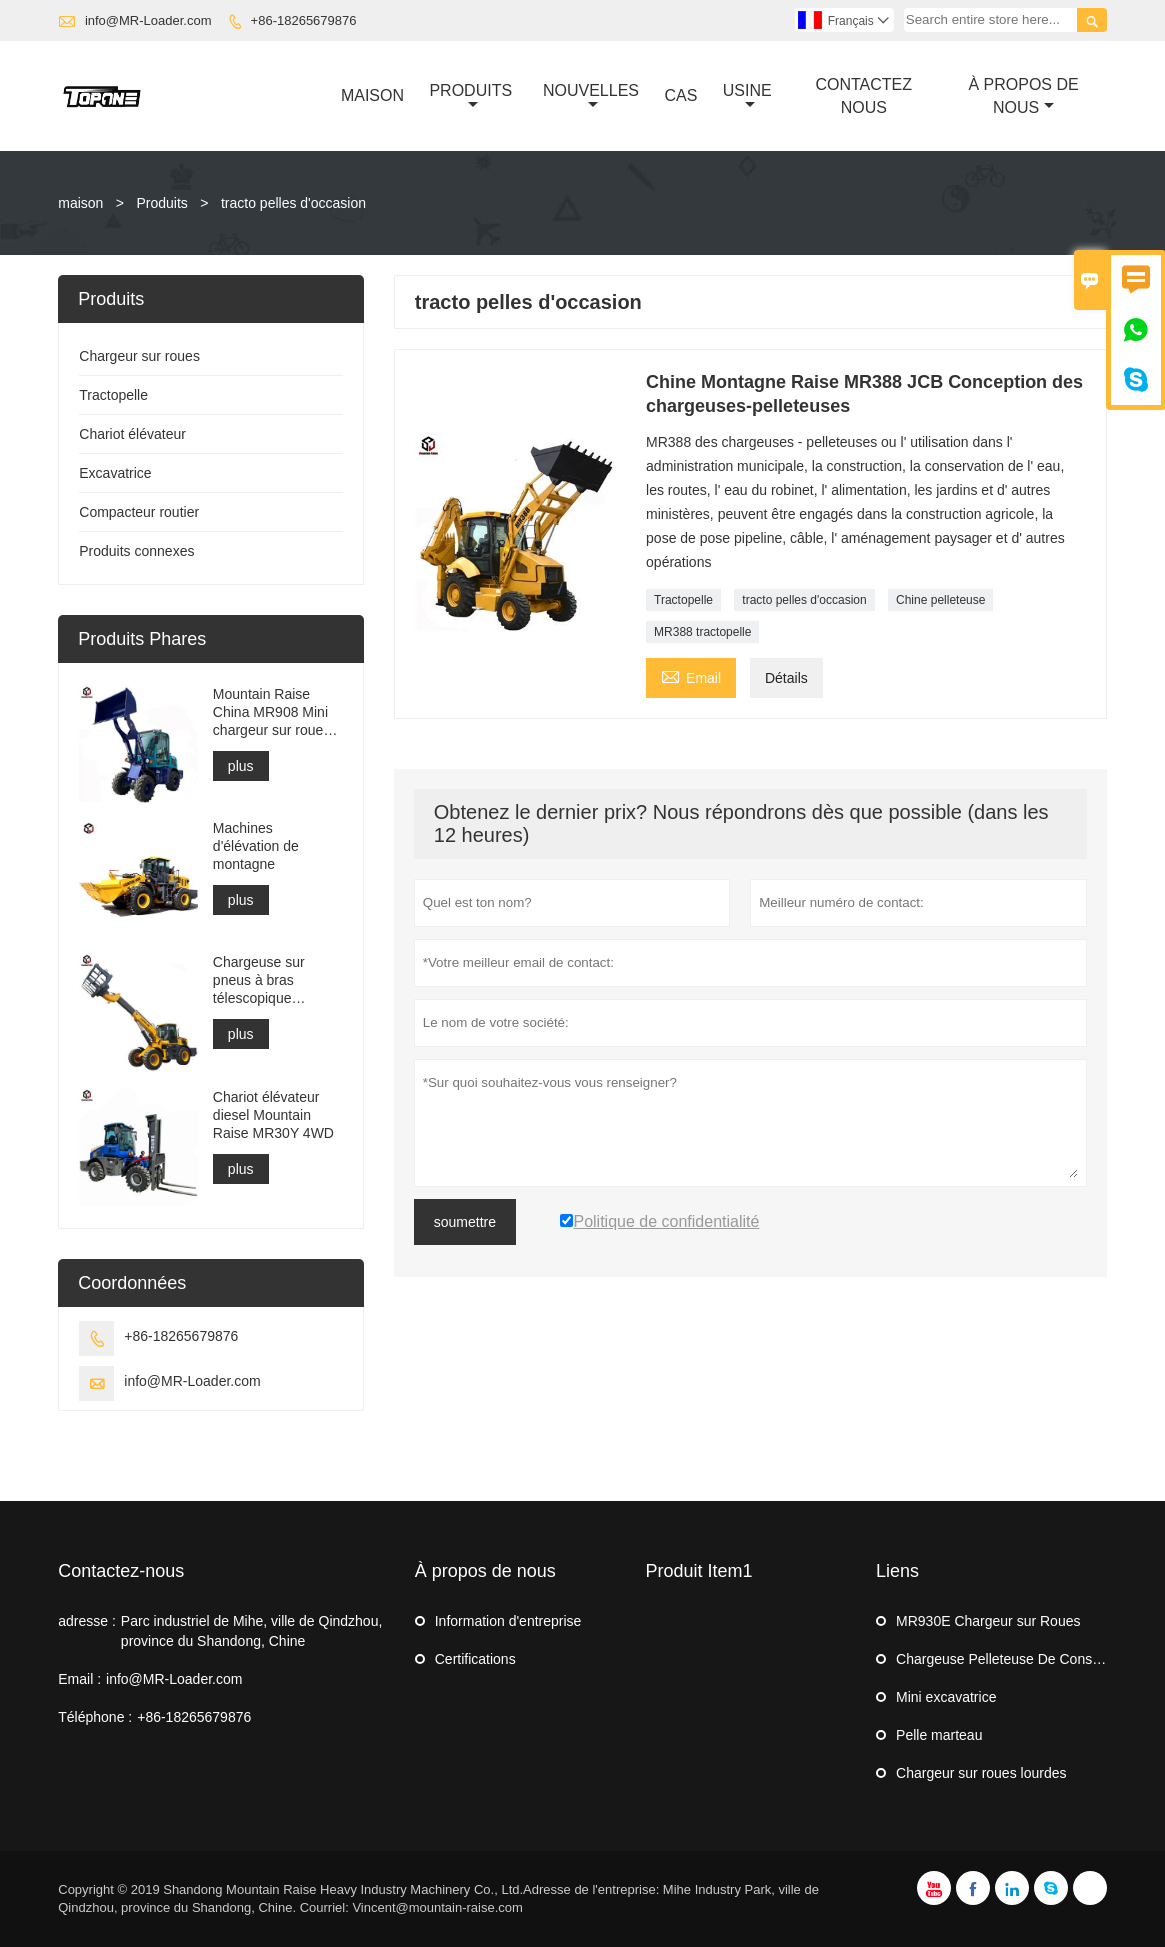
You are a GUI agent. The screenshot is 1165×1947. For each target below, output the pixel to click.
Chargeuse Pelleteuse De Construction (1017, 1659)
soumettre (465, 1222)
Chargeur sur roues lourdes (981, 1773)
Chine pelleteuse (940, 600)
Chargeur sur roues (139, 356)
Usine (747, 97)
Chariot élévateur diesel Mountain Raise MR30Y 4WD (273, 1115)
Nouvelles (591, 97)
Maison (372, 95)
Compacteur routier (139, 512)
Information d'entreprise (508, 1621)
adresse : (87, 1621)
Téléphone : (95, 1717)
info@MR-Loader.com (148, 20)
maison (80, 203)
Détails (786, 678)
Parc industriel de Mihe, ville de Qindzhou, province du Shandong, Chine (251, 1631)
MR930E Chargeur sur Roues (988, 1621)
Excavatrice (115, 473)
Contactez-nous (121, 1571)
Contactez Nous (863, 96)
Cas (680, 95)
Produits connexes (136, 551)
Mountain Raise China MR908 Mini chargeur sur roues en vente (272, 712)
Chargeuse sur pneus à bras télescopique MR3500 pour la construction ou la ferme (268, 980)
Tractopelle (683, 600)
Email (691, 675)
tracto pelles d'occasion (804, 600)
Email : (79, 1679)
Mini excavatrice (946, 1697)
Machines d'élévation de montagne (256, 846)
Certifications (475, 1659)
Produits (470, 97)
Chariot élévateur (132, 434)
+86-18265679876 (304, 20)
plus (241, 766)
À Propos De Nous (1023, 96)
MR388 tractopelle (702, 632)
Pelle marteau (939, 1735)
